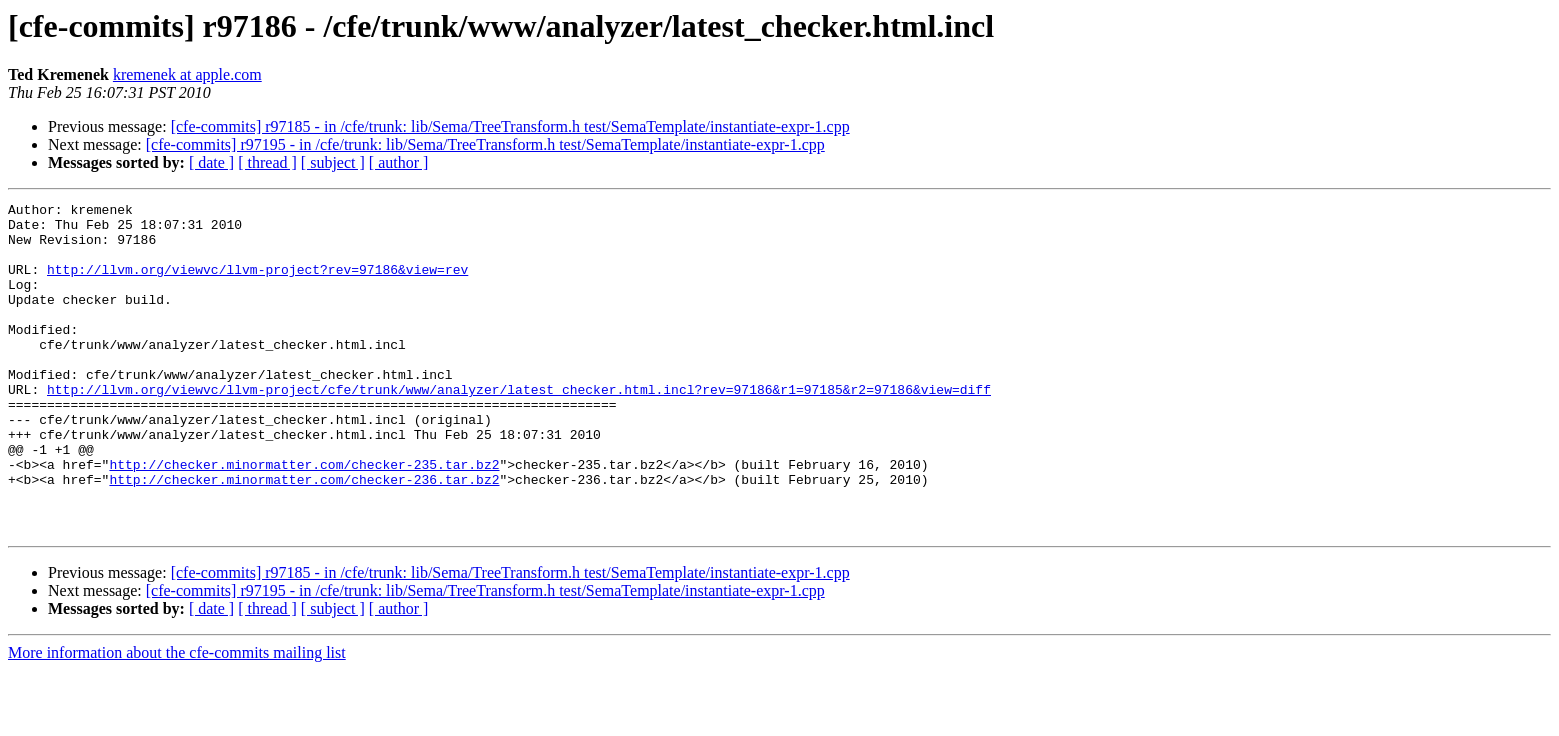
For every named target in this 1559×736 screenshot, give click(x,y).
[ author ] (399, 162)
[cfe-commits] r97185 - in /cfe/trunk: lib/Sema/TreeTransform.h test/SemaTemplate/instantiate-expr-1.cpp (510, 126)
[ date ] (211, 162)
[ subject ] (333, 162)
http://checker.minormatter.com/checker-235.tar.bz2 (304, 518)
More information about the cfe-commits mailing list (177, 718)
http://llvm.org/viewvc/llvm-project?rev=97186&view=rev (257, 284)
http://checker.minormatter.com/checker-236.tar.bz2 (304, 536)
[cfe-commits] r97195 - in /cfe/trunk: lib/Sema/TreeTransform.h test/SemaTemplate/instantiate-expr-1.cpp (485, 144)
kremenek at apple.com (187, 74)
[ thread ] (267, 162)
